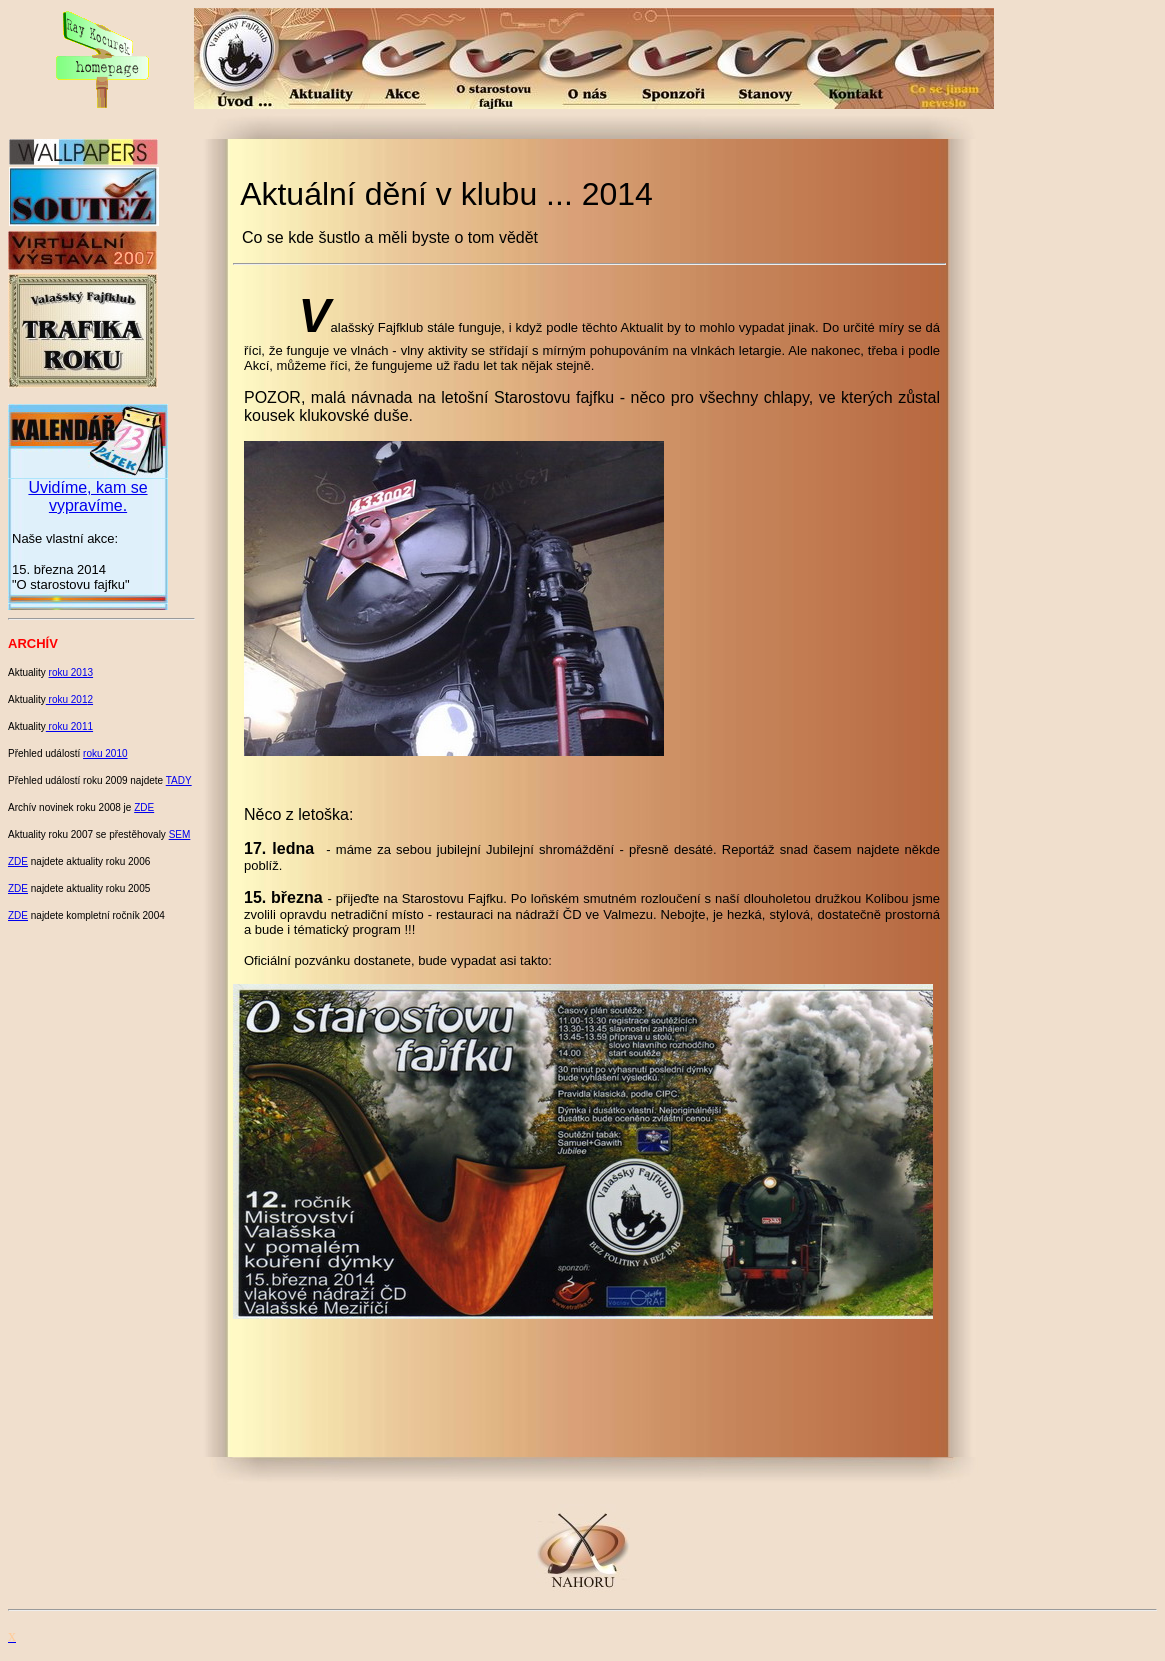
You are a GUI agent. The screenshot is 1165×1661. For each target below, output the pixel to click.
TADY (179, 780)
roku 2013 (71, 672)
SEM (180, 834)
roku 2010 (105, 753)
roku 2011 (69, 726)
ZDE (144, 807)
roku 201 (67, 699)
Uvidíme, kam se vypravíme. (87, 496)
